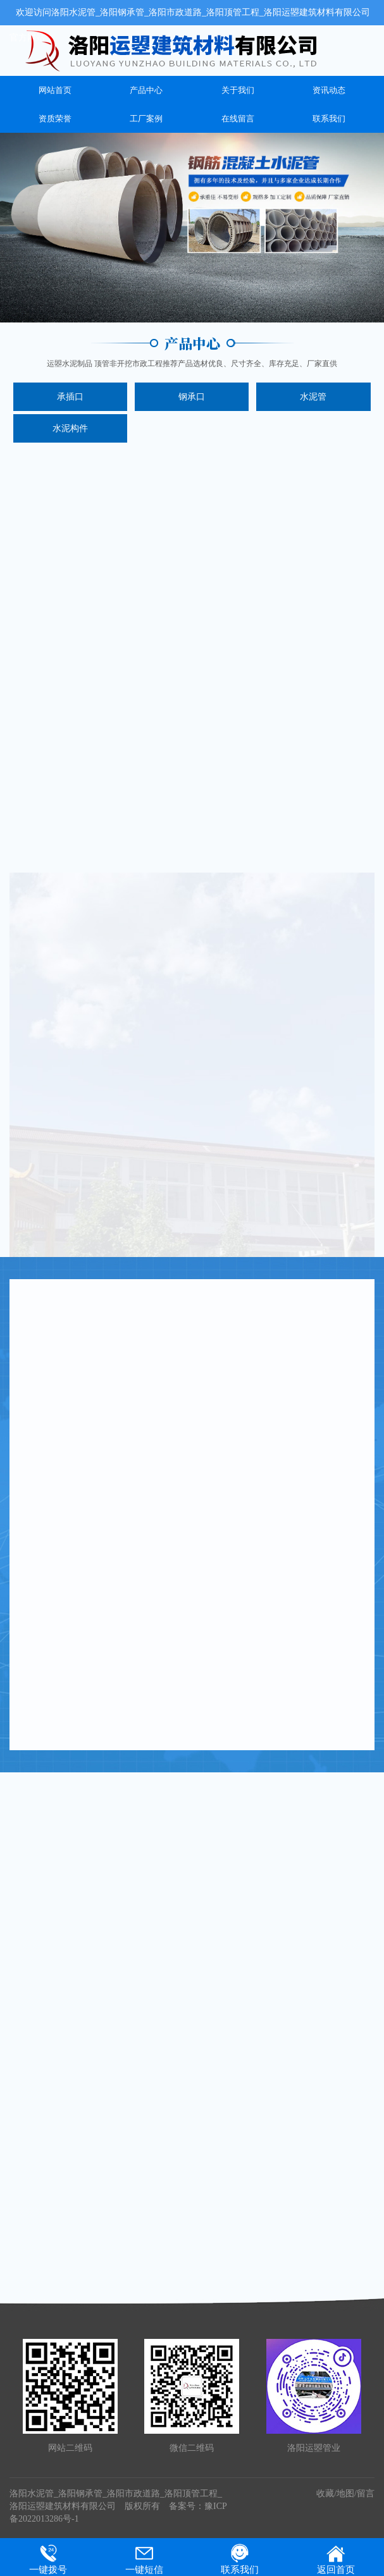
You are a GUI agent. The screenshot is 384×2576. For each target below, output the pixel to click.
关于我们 (237, 90)
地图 (345, 2493)
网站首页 (55, 90)
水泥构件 (70, 428)
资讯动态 (329, 90)
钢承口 (191, 397)
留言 (366, 2493)
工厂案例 (146, 118)
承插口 (70, 397)
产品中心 (146, 90)
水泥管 (313, 397)
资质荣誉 (55, 118)
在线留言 (237, 118)
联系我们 (329, 118)
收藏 (325, 2493)
